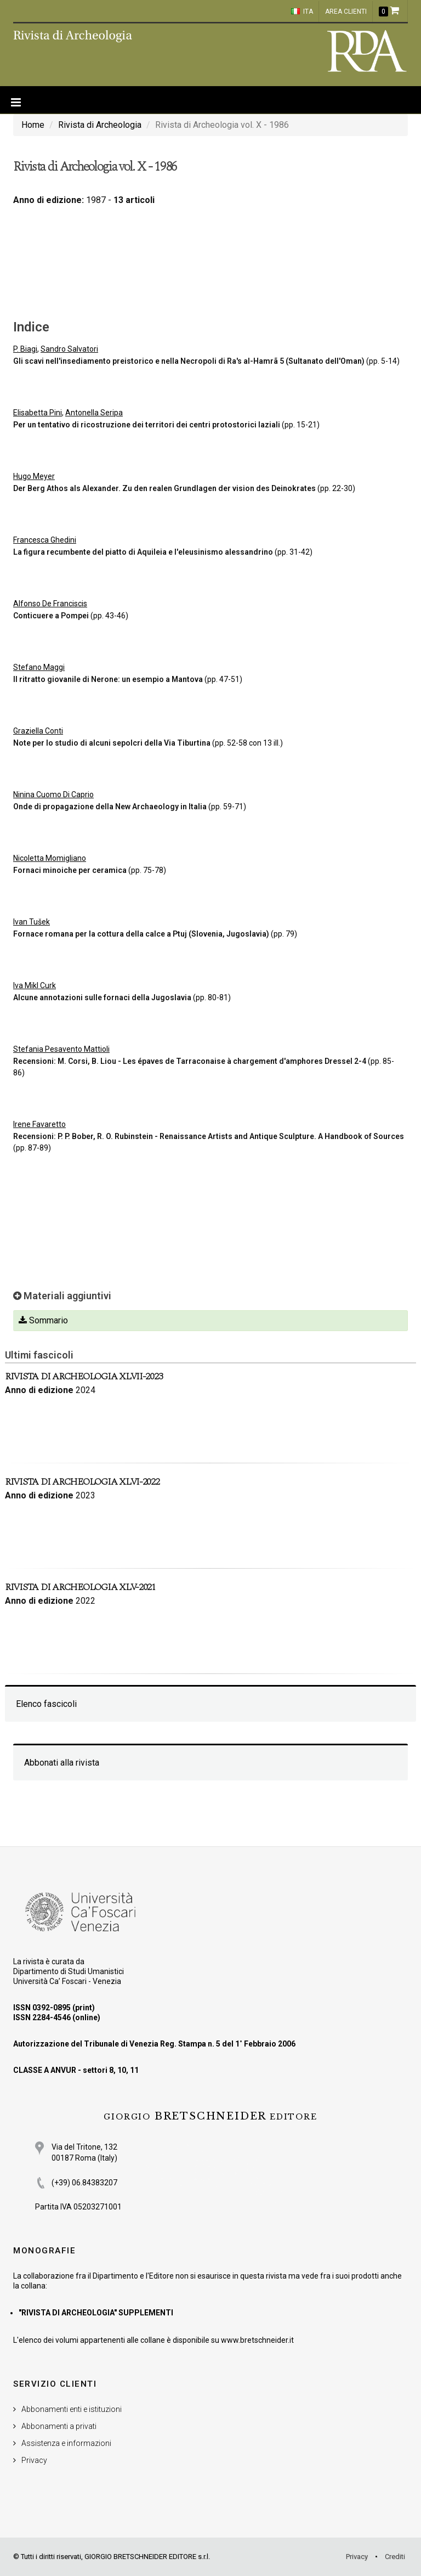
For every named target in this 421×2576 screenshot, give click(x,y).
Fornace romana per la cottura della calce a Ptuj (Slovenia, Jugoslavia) (141, 933)
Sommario (43, 1320)
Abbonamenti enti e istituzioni (71, 2409)
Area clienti (346, 11)
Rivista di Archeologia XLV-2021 (80, 1587)
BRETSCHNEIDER (210, 2116)
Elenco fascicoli (46, 1704)
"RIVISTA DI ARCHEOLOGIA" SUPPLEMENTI (96, 2312)
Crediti (395, 2556)
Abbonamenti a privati (58, 2426)
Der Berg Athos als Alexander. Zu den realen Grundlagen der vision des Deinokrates (165, 488)
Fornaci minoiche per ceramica (70, 870)
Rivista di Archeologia (99, 125)
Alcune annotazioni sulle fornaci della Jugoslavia (102, 997)
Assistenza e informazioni (66, 2443)
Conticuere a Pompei (51, 615)
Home (32, 125)
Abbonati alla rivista (61, 1762)
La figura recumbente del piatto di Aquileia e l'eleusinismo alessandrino (143, 552)
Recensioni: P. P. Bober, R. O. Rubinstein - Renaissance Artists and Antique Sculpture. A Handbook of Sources (208, 1136)
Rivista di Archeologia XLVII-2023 (83, 1376)
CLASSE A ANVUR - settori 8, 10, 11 (76, 2070)
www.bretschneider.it (257, 2340)
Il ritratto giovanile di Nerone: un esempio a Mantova (108, 679)
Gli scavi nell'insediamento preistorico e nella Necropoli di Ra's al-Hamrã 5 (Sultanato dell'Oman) (189, 361)
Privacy (34, 2460)
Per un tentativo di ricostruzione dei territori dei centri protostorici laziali (147, 424)
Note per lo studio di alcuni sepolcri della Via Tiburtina (111, 743)
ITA (302, 11)
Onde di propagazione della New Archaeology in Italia (110, 806)
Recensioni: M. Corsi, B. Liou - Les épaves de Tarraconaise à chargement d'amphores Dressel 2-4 (189, 1061)
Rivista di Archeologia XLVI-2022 (82, 1481)
